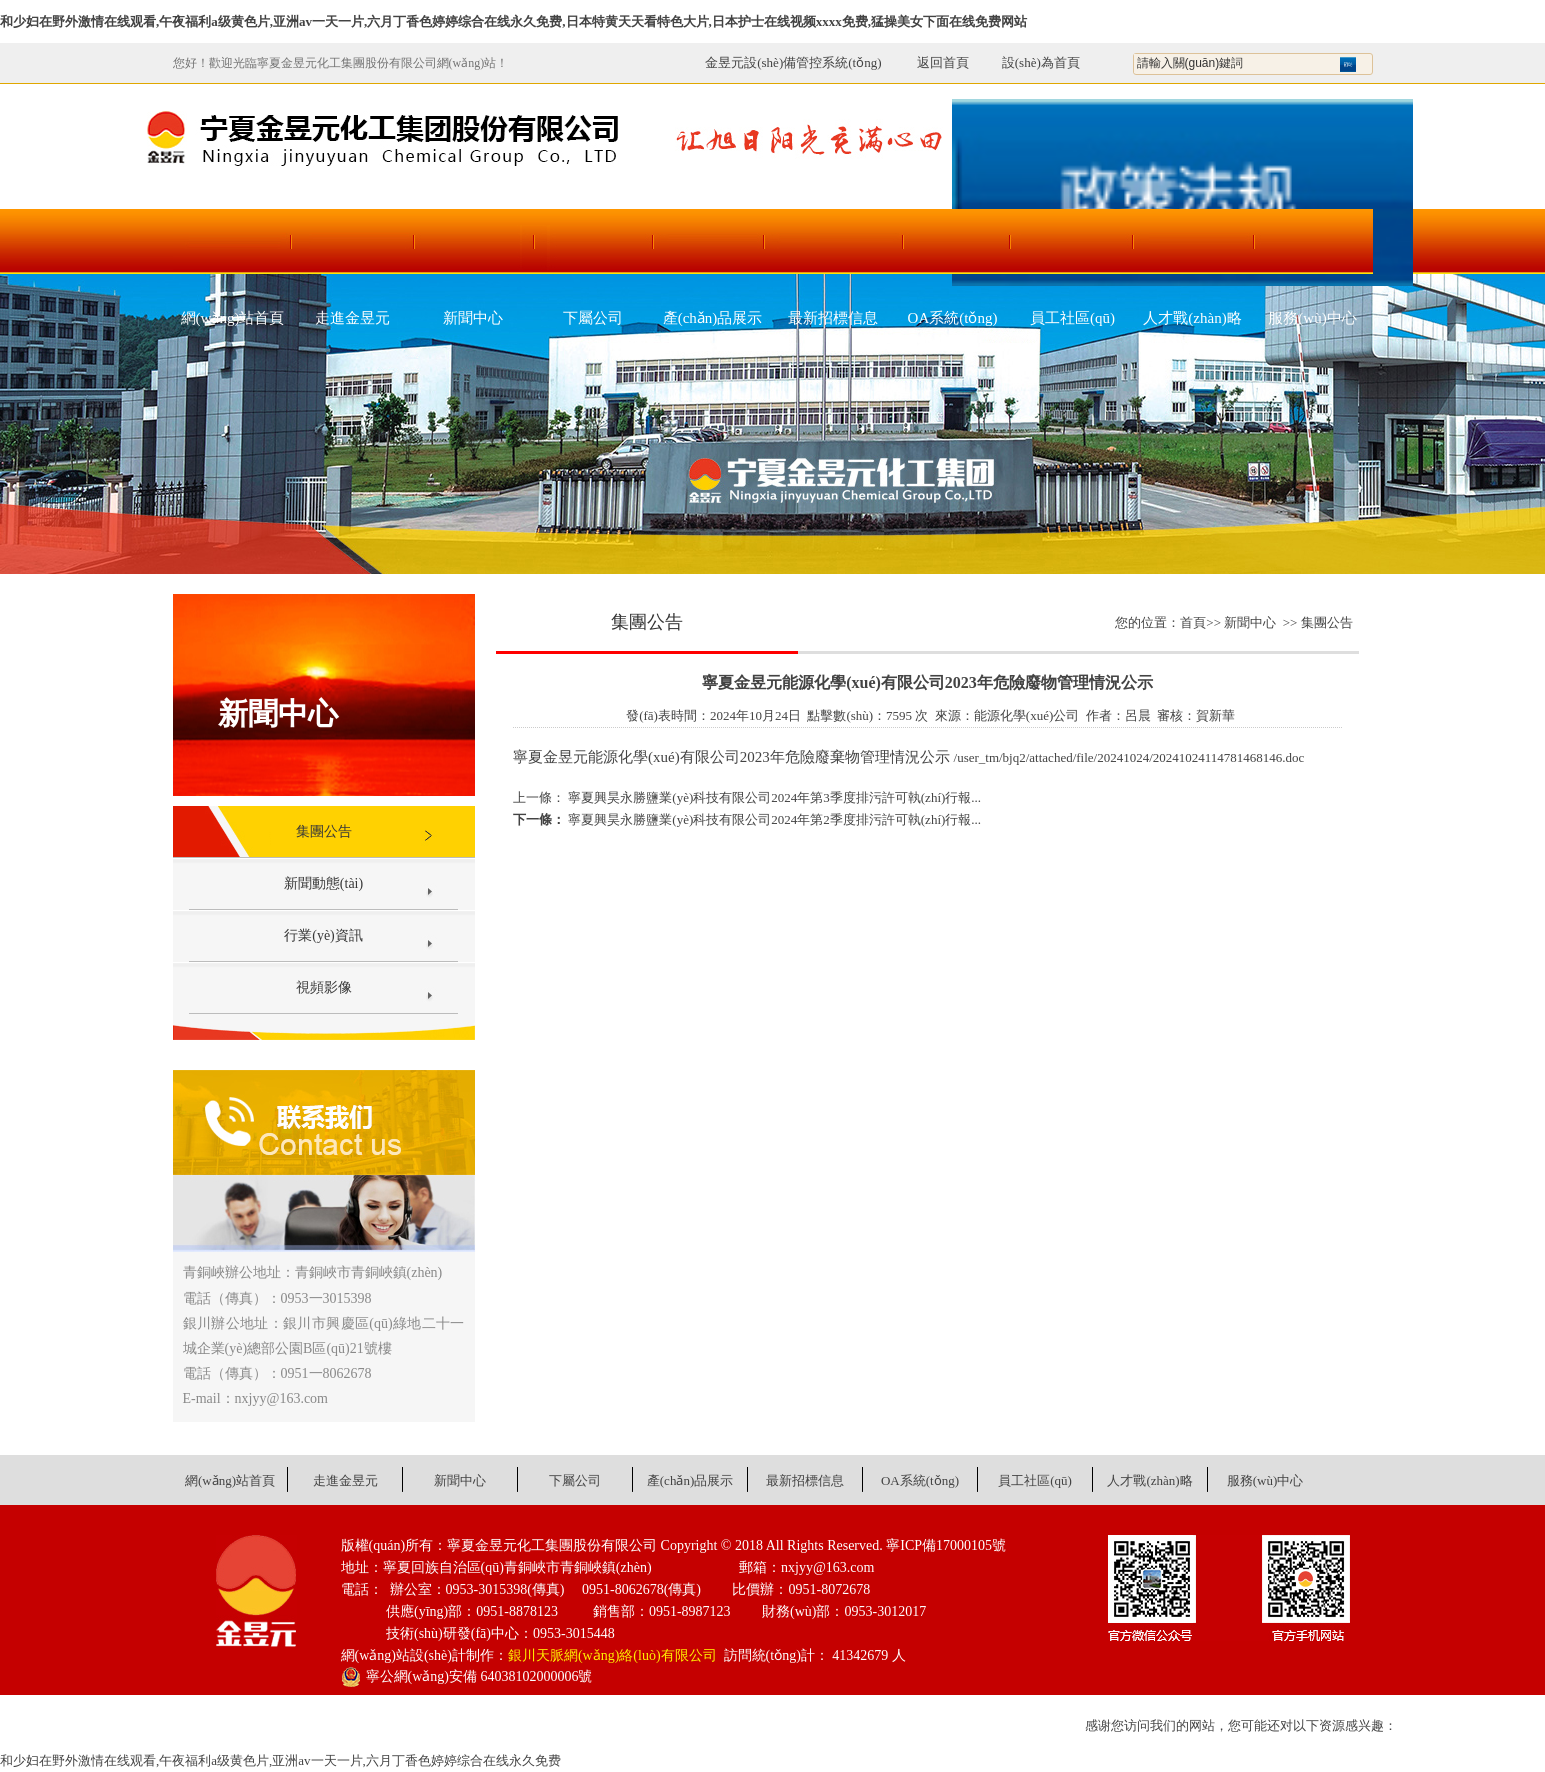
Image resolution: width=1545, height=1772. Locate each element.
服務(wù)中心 (1312, 318)
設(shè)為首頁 (1041, 62)
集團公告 (324, 831)
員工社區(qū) (1072, 318)
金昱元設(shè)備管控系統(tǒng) (793, 62)
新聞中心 (473, 318)
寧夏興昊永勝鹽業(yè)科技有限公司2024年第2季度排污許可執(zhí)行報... (773, 819)
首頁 (1193, 622)
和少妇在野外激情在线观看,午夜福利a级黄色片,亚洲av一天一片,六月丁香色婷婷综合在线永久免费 (280, 1760)
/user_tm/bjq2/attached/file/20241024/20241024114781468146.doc (1129, 757)
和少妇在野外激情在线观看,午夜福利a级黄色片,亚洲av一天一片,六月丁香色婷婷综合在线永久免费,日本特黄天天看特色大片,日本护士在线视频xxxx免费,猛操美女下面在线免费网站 (513, 21)
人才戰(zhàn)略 (1192, 318)
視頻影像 (324, 987)
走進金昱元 (352, 318)
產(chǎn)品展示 (713, 318)
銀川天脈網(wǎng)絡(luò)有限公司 (612, 1655)
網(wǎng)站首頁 (233, 318)
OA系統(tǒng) (953, 318)
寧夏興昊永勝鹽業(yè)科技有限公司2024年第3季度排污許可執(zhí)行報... (773, 797)
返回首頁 (932, 62)
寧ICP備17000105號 (946, 1545)
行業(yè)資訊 (323, 935)
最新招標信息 (833, 318)
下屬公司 (593, 318)
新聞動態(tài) (323, 883)
